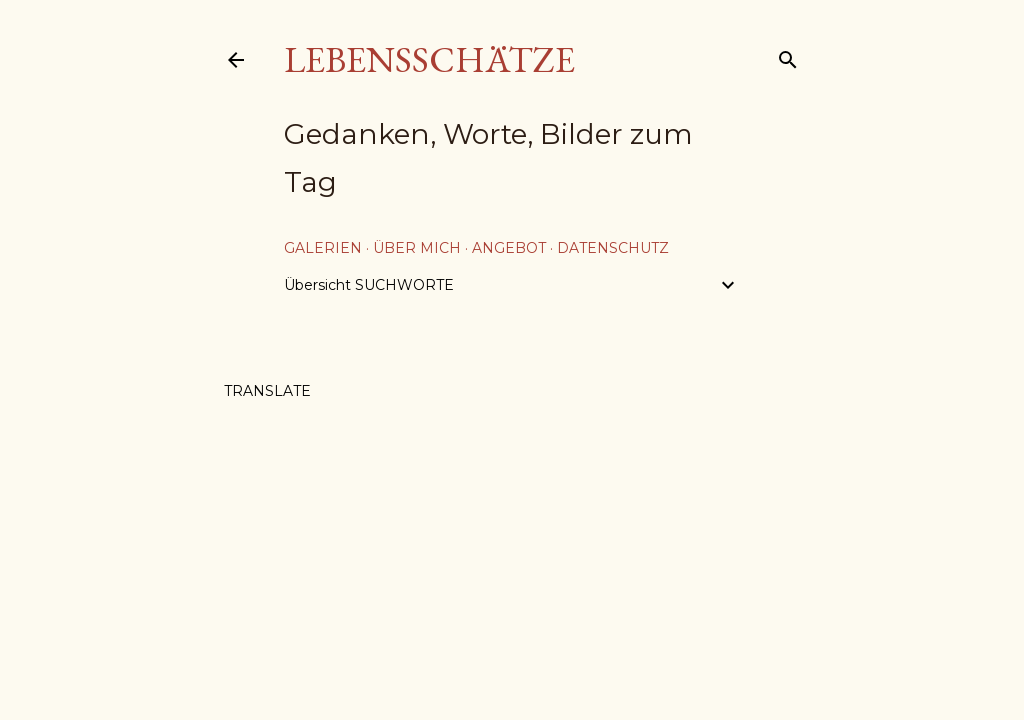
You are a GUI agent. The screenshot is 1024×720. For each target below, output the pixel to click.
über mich (417, 248)
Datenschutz (613, 248)
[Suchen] (788, 55)
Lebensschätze (429, 59)
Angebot (509, 248)
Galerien (323, 248)
